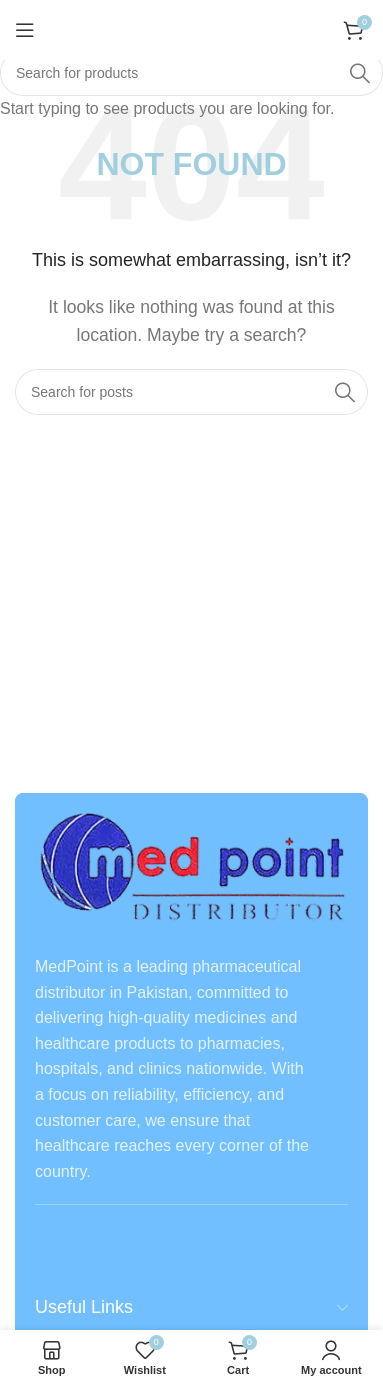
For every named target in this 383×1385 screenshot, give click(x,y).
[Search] (191, 73)
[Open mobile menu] (25, 30)
